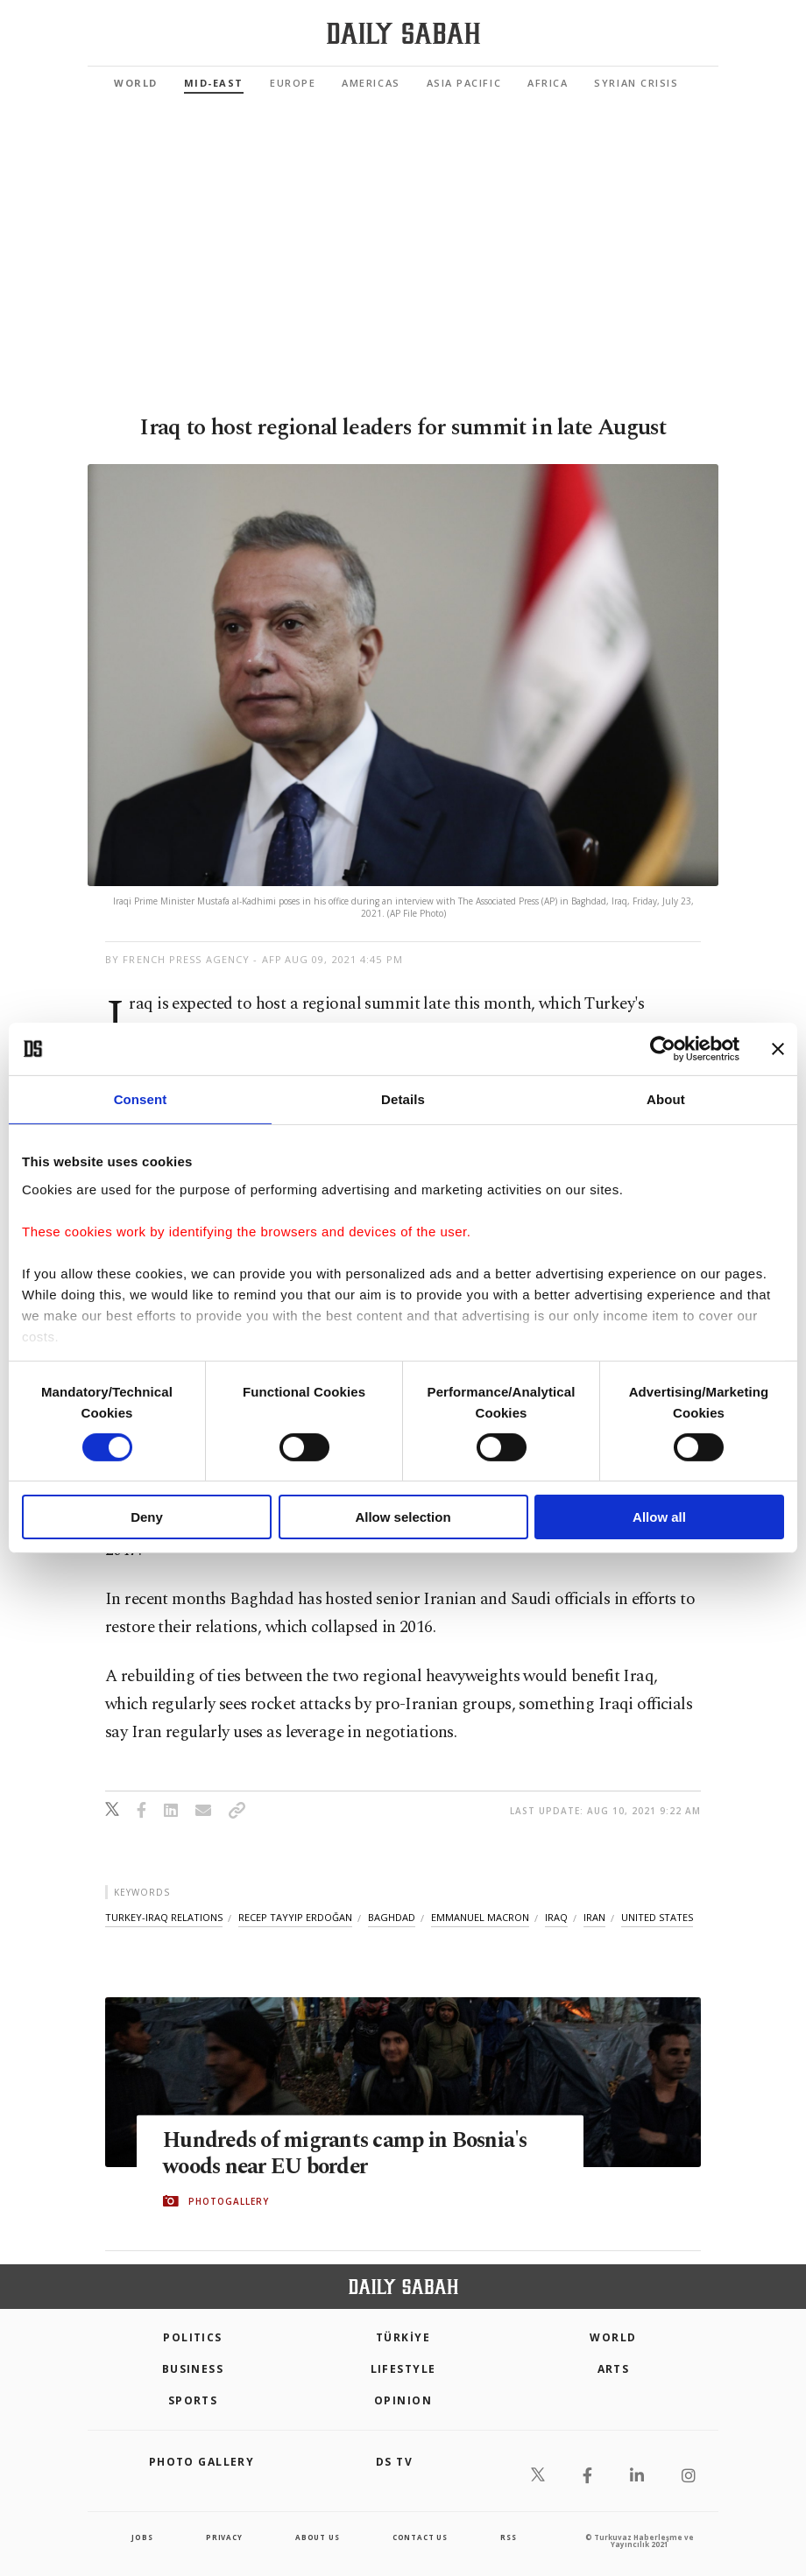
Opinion (403, 2400)
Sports (193, 2400)
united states (657, 1917)
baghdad (391, 1917)
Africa (547, 83)
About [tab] (666, 1099)
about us (317, 2537)
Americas (370, 83)
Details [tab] (403, 1099)
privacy (224, 2537)
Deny (147, 1517)
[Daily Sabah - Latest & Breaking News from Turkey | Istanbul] (403, 34)
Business (193, 2368)
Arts (613, 2368)
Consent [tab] (140, 1099)
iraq (556, 1917)
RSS (508, 2537)
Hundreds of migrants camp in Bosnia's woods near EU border (348, 2153)
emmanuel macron (480, 1917)
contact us (420, 2537)
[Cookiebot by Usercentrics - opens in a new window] (662, 1049)
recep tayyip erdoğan (295, 1917)
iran (594, 1917)
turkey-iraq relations (164, 1917)
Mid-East (214, 83)
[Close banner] (778, 1049)
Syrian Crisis (636, 83)
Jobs (141, 2537)
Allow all (659, 1517)
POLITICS (193, 2337)
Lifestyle (403, 2368)
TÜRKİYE (403, 2337)
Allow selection (402, 1517)
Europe (292, 83)
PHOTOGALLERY (228, 2201)
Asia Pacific (464, 83)
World (136, 83)
